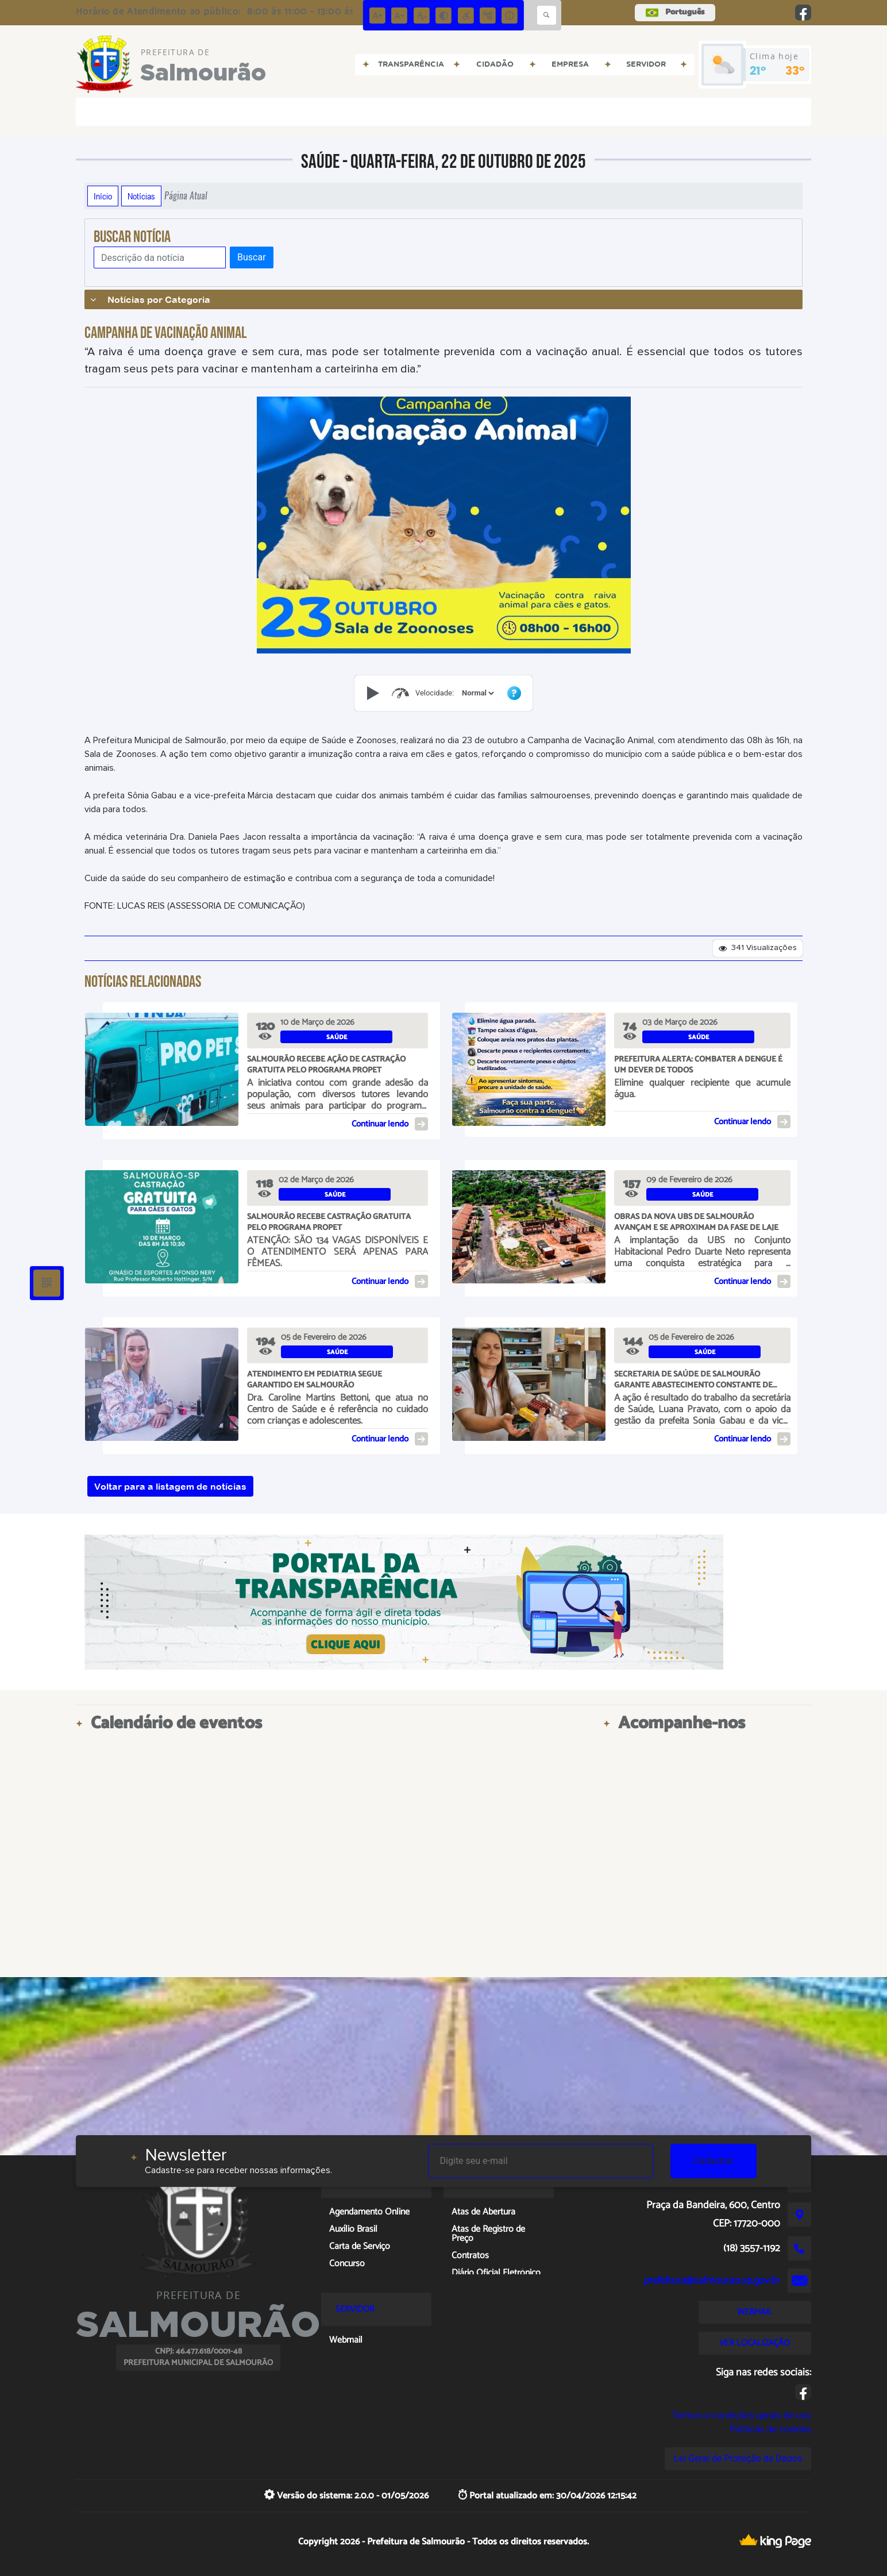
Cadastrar (713, 2160)
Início (103, 196)
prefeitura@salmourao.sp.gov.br (712, 2280)
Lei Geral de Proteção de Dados (738, 2458)
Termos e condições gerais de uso (741, 2415)
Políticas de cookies (770, 2429)
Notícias (141, 196)
